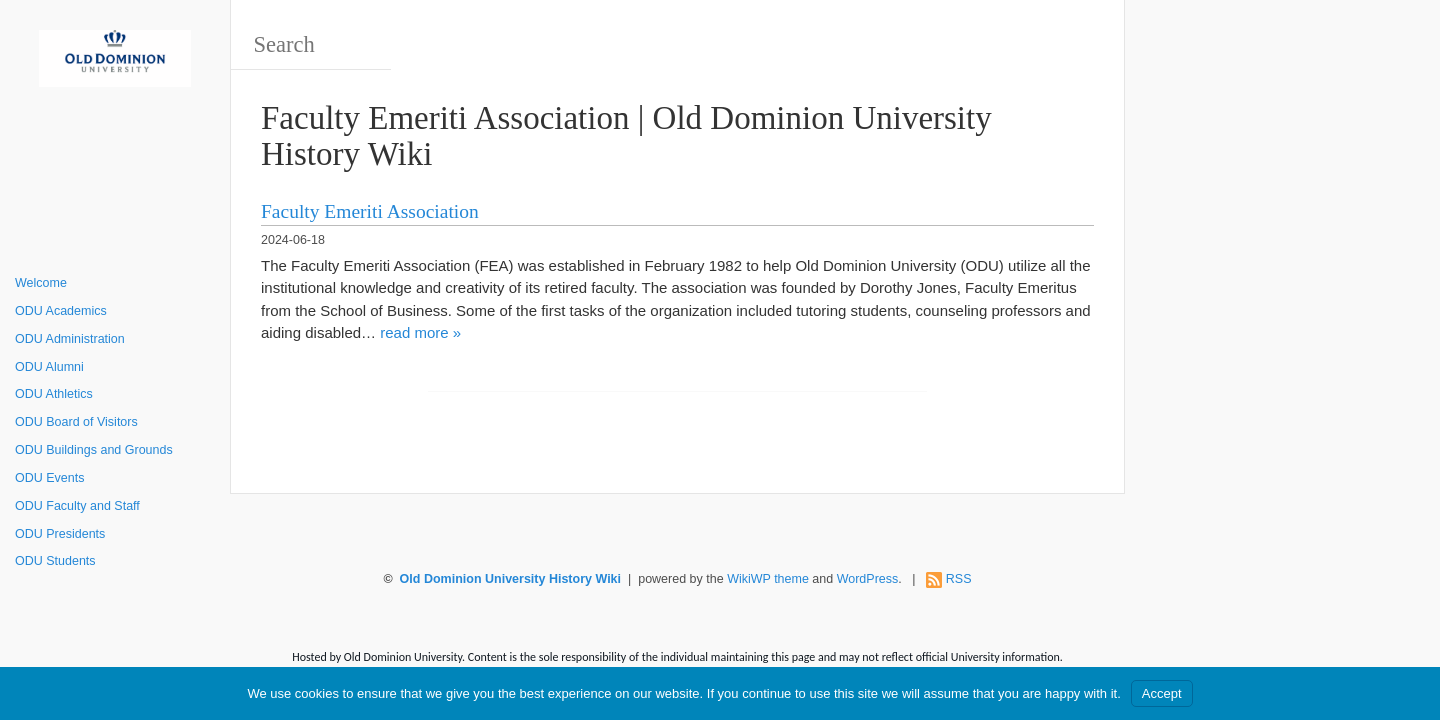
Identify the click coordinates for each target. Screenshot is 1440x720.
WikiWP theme (768, 579)
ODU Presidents (60, 534)
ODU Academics (61, 311)
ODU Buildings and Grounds (94, 450)
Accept (1162, 693)
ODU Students (55, 561)
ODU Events (49, 478)
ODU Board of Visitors (76, 422)
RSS (959, 579)
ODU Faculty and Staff (77, 506)
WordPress (868, 579)
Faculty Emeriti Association (370, 211)
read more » (420, 332)
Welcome (41, 283)
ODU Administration (70, 339)
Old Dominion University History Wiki (510, 579)
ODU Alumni (49, 367)
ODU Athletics (54, 394)
